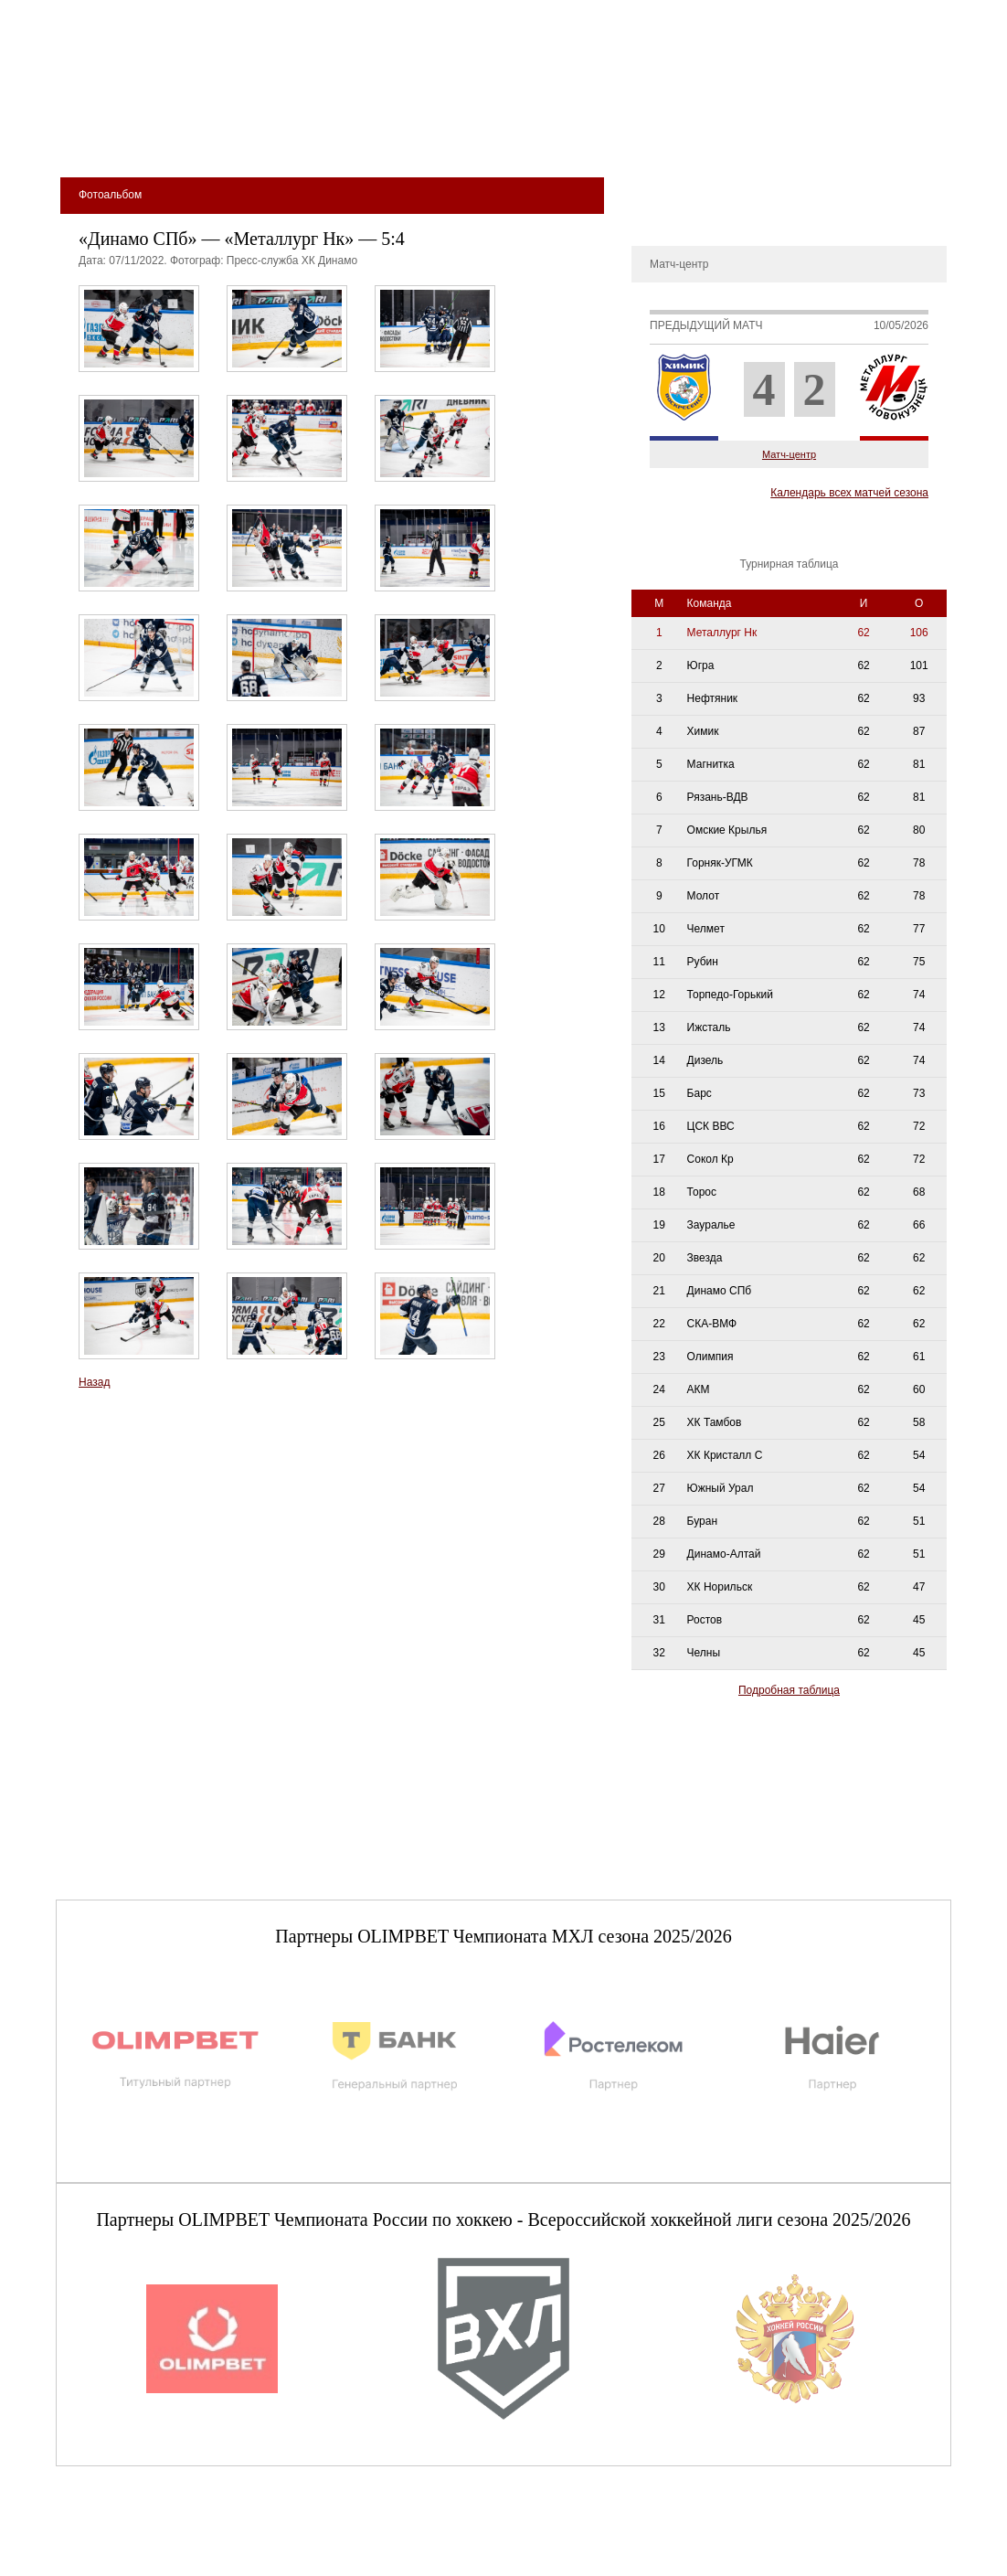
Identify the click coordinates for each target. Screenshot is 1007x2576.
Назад (94, 1382)
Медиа (614, 138)
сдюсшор (888, 138)
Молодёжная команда (481, 138)
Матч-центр (789, 454)
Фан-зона (791, 138)
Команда (341, 138)
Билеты (111, 138)
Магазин (698, 138)
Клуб (187, 138)
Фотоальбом (672, 214)
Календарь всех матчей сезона (849, 492)
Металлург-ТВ (677, 186)
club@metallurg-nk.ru (122, 2540)
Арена (256, 138)
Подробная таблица (789, 1690)
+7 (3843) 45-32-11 (117, 2561)
